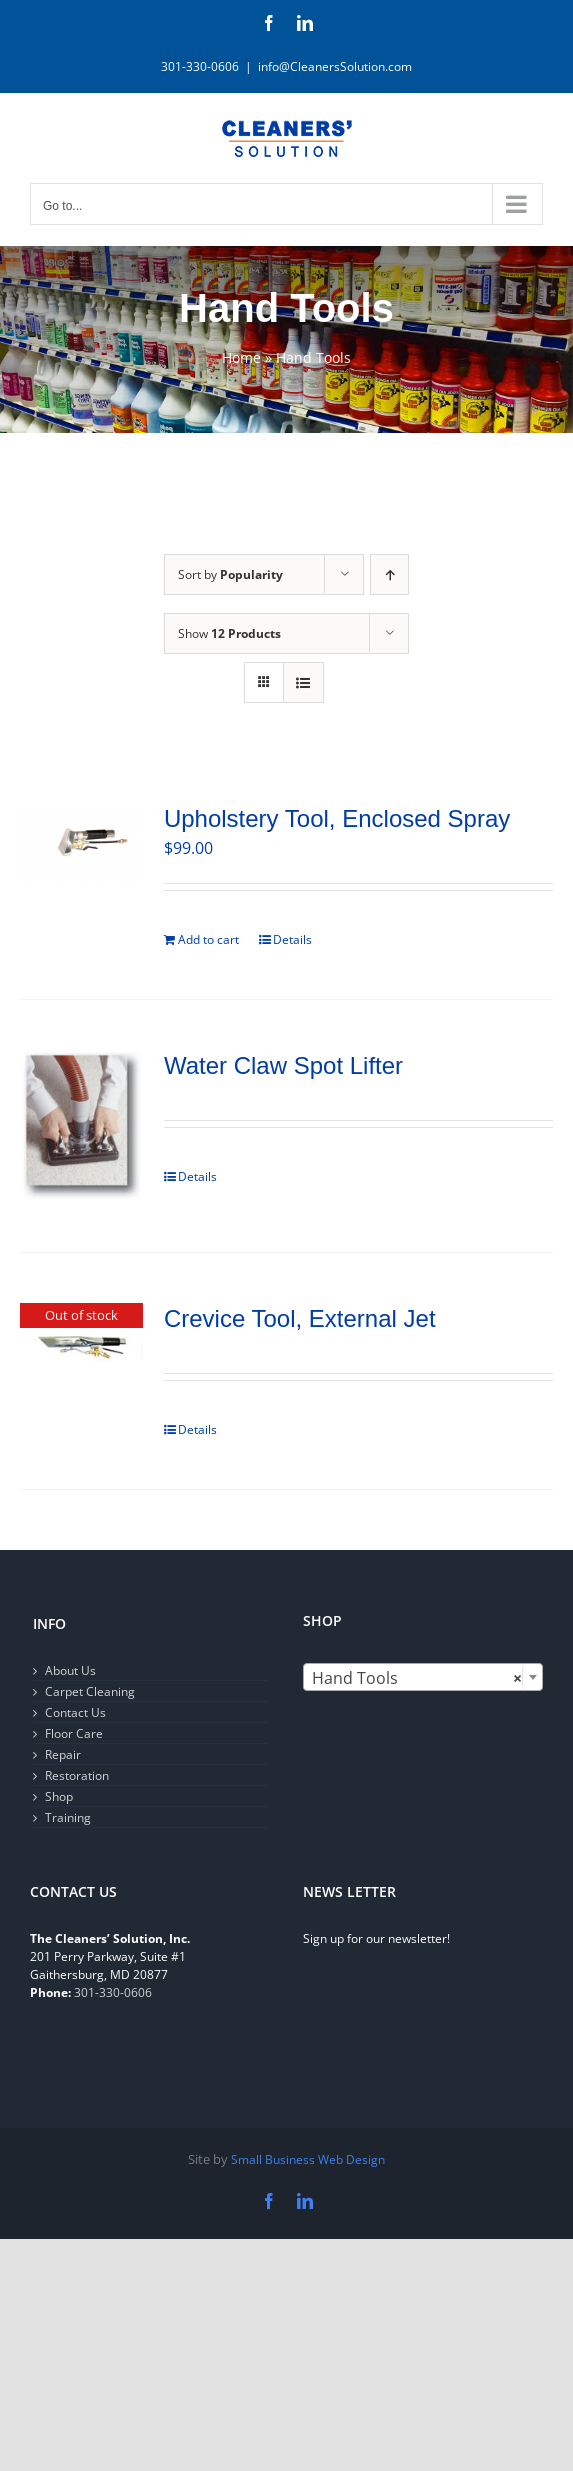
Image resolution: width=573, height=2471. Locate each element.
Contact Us (75, 1712)
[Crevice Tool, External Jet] (81, 1349)
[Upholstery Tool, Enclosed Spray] (81, 843)
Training (68, 1817)
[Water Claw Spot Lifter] (81, 1126)
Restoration (77, 1775)
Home (241, 357)
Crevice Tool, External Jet (300, 1318)
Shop (59, 1796)
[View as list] (303, 682)
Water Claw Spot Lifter (283, 1065)
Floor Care (74, 1733)
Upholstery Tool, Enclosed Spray (337, 818)
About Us (70, 1670)
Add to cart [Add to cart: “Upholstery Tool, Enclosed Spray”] (208, 939)
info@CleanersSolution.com (335, 66)
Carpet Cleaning (90, 1691)
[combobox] (423, 1677)
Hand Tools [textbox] (417, 1678)
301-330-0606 (113, 1992)
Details (292, 939)
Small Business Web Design (308, 2159)
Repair (63, 1754)
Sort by (230, 574)
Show (229, 633)
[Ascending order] (389, 574)
